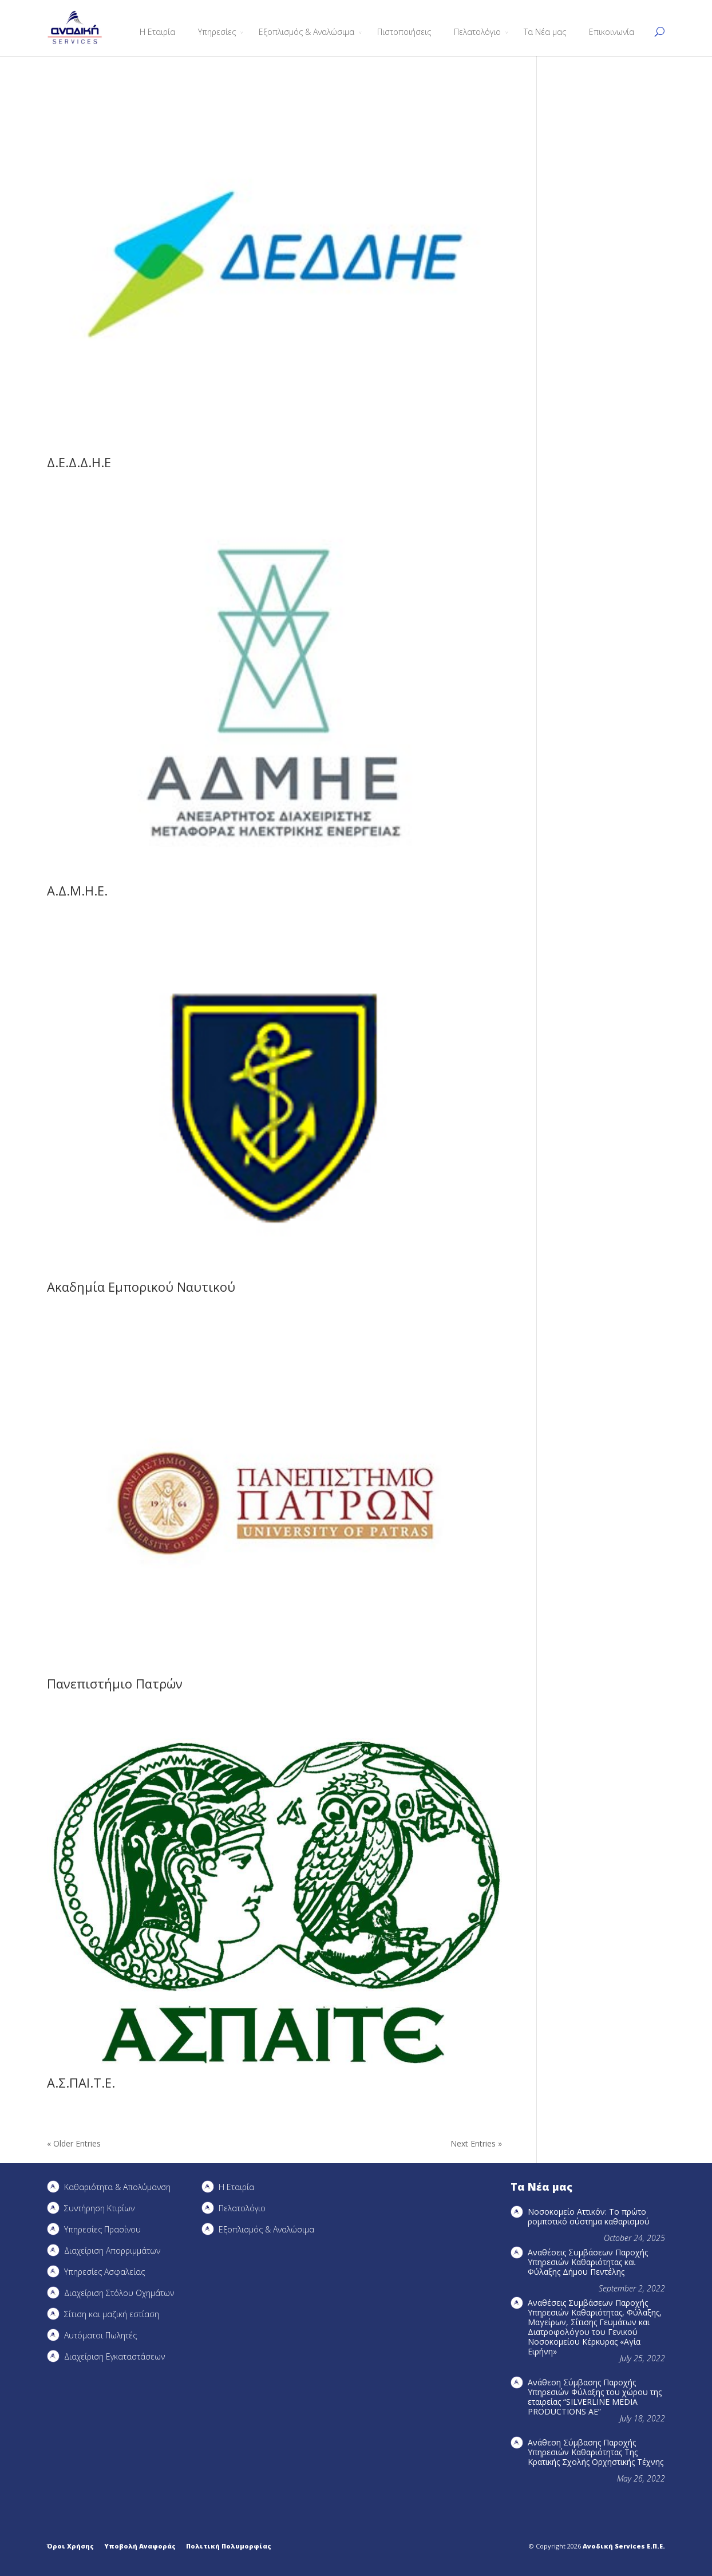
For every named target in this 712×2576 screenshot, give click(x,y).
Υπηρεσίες (217, 31)
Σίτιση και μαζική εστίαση (111, 2314)
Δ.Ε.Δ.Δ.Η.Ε (79, 462)
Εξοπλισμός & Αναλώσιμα (306, 31)
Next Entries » (476, 2143)
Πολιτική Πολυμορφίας (228, 2546)
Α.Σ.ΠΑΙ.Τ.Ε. (81, 2082)
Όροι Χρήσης (70, 2546)
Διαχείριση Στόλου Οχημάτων (119, 2292)
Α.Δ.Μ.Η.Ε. (77, 890)
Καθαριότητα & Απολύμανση (117, 2186)
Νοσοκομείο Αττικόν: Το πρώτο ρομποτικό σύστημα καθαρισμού (589, 2216)
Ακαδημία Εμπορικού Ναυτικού (141, 1286)
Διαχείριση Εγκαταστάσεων (114, 2356)
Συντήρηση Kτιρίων (99, 2208)
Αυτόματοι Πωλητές (100, 2335)
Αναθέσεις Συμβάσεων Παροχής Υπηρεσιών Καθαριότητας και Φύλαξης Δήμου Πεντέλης (588, 2262)
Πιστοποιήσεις (404, 31)
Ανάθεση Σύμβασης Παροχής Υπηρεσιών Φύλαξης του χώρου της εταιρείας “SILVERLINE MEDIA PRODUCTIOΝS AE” (595, 2397)
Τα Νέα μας (545, 31)
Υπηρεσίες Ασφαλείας (104, 2271)
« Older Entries (74, 2143)
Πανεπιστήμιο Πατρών (115, 1683)
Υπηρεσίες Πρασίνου (102, 2229)
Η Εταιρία (157, 31)
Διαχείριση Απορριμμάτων (112, 2250)
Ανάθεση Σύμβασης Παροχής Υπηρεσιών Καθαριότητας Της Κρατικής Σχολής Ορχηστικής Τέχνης (595, 2452)
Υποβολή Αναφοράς (140, 2546)
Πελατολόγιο (477, 31)
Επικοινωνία (611, 31)
